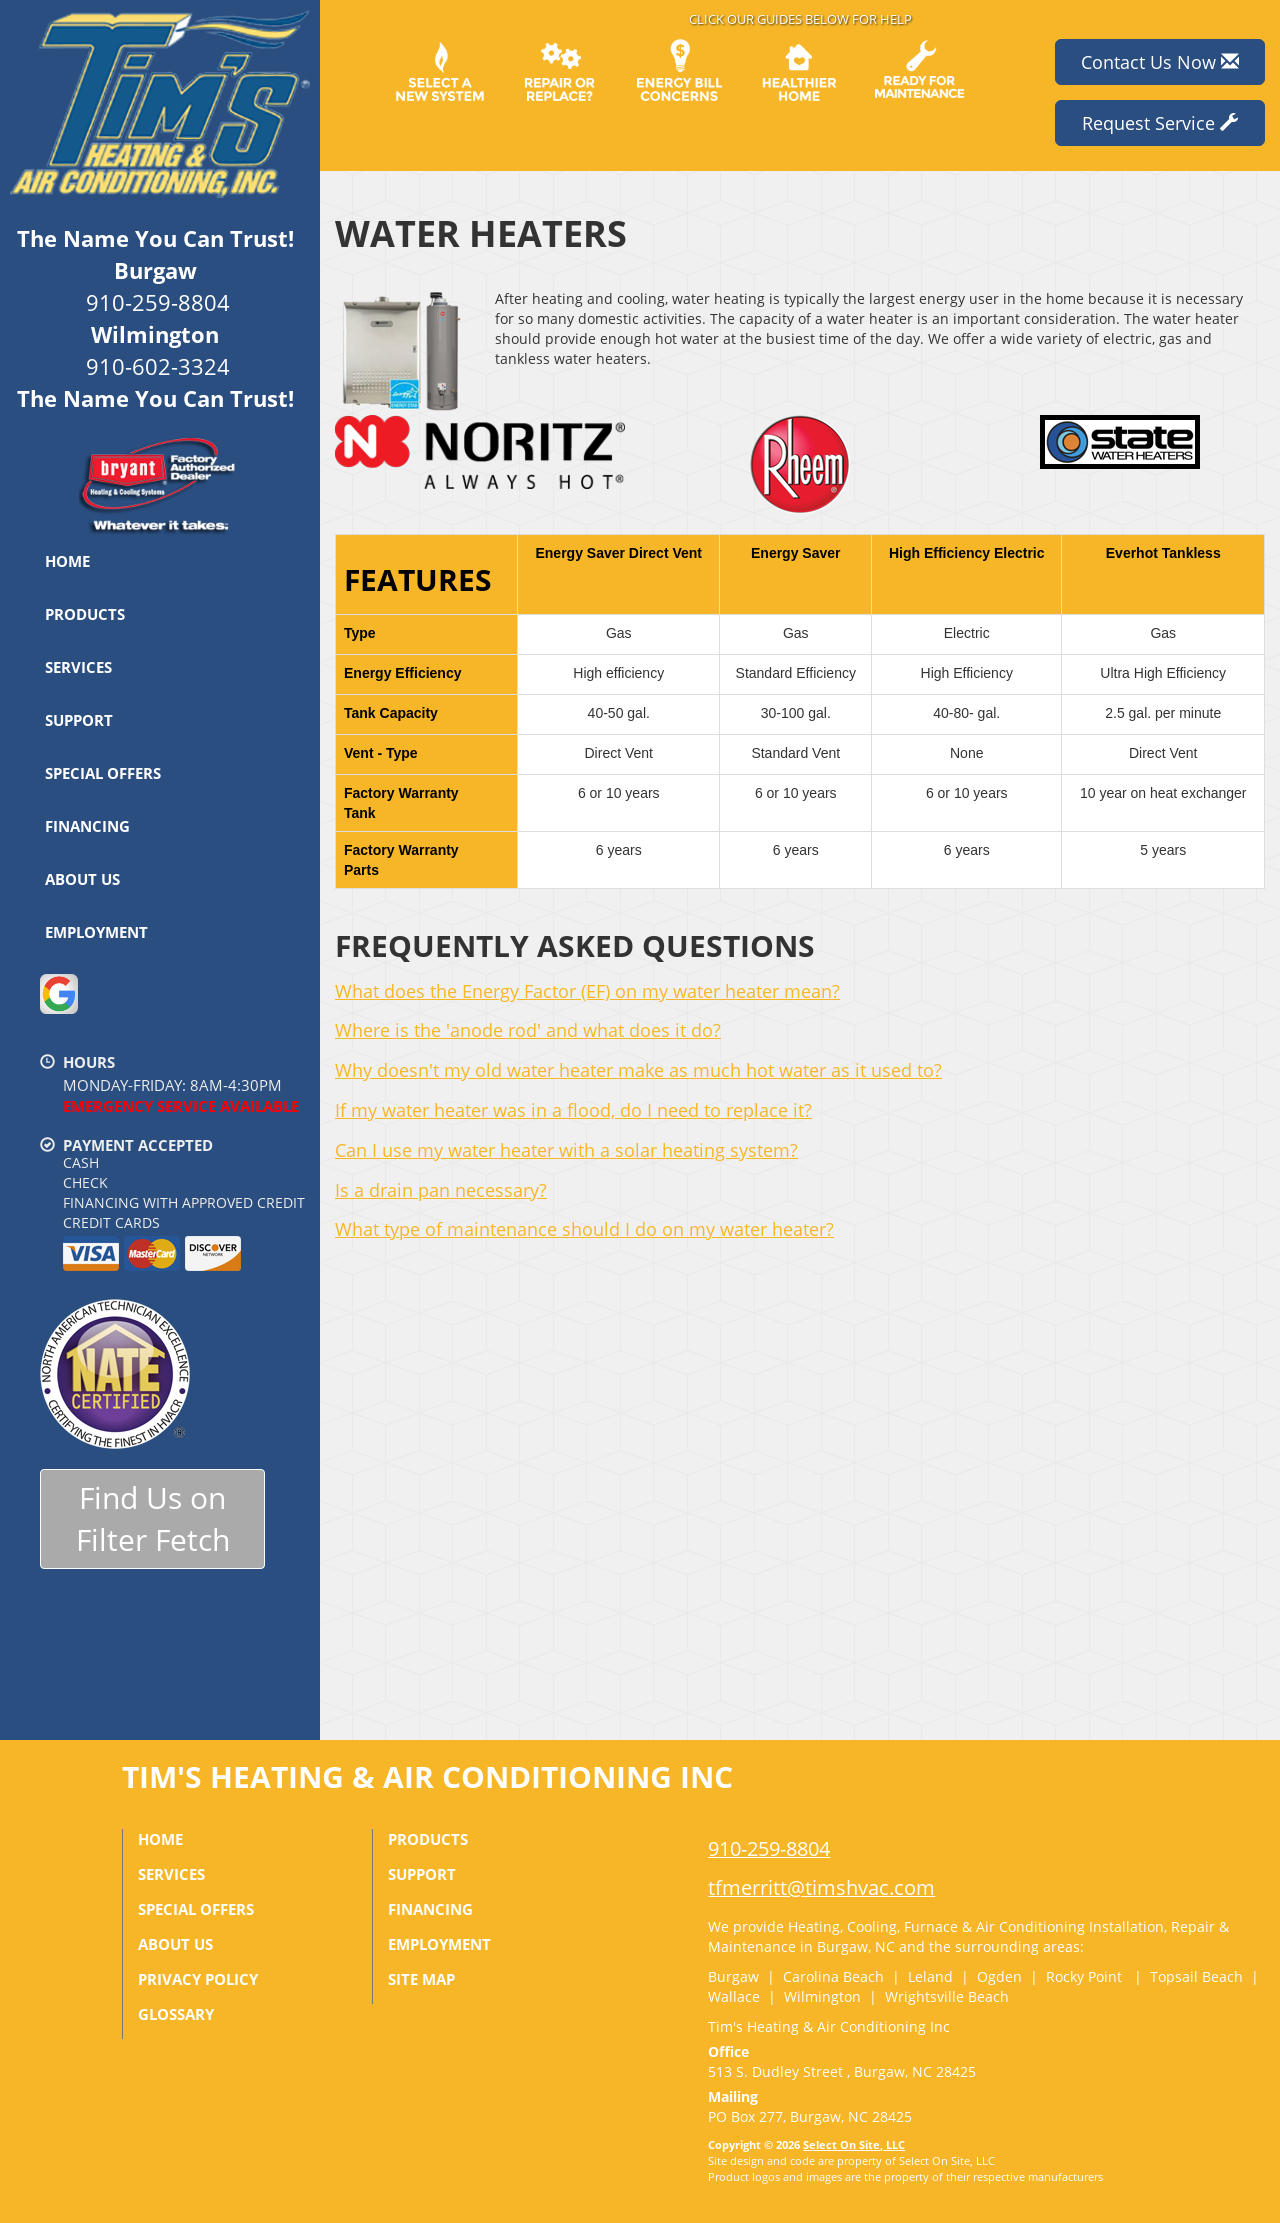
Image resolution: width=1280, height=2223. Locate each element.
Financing (87, 826)
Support (79, 720)
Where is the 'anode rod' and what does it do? (528, 1030)
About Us (82, 879)
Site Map (421, 1979)
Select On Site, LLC (854, 2144)
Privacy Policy (198, 1979)
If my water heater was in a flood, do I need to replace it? (573, 1110)
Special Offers (103, 773)
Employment (96, 932)
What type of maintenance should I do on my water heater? (584, 1229)
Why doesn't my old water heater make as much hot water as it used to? (638, 1070)
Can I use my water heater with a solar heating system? (566, 1150)
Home (67, 561)
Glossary (176, 2014)
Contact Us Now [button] (1160, 62)
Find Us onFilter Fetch (153, 1519)
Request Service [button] (1160, 123)
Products (85, 614)
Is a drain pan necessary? (441, 1190)
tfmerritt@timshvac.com (821, 1887)
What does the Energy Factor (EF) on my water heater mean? (587, 991)
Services (78, 667)
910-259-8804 (769, 1848)
